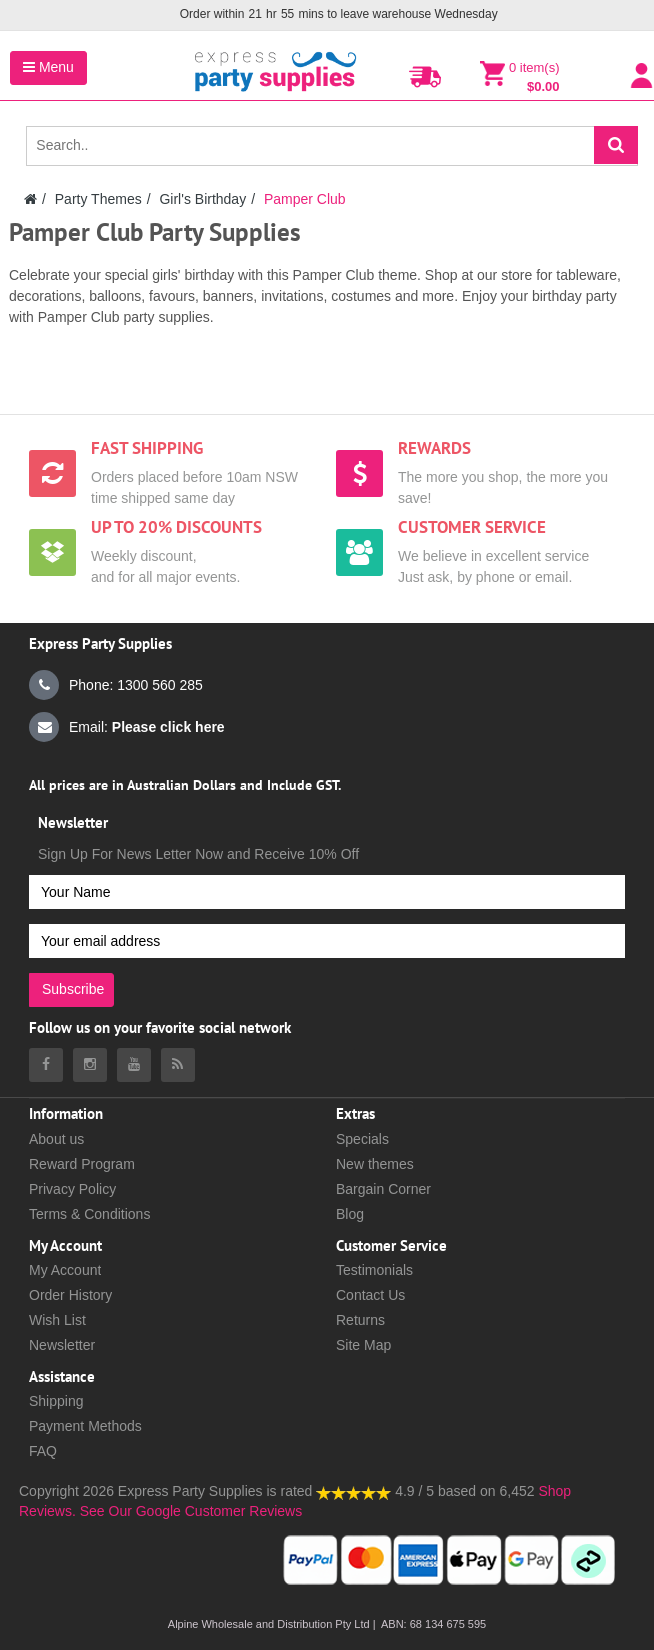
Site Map (363, 1345)
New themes (375, 1164)
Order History (70, 1295)
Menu (48, 67)
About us (56, 1139)
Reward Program (82, 1164)
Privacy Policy (72, 1189)
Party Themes (98, 199)
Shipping (56, 1401)
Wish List (57, 1320)
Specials (362, 1139)
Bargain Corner (383, 1189)
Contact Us (370, 1295)
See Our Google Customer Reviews (189, 1511)
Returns (360, 1320)
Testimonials (374, 1270)
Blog (350, 1214)
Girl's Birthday (202, 199)
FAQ (43, 1451)
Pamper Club (305, 199)
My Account (65, 1270)
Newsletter (62, 1345)
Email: (127, 727)
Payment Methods (85, 1426)
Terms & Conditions (89, 1214)
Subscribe (73, 989)
